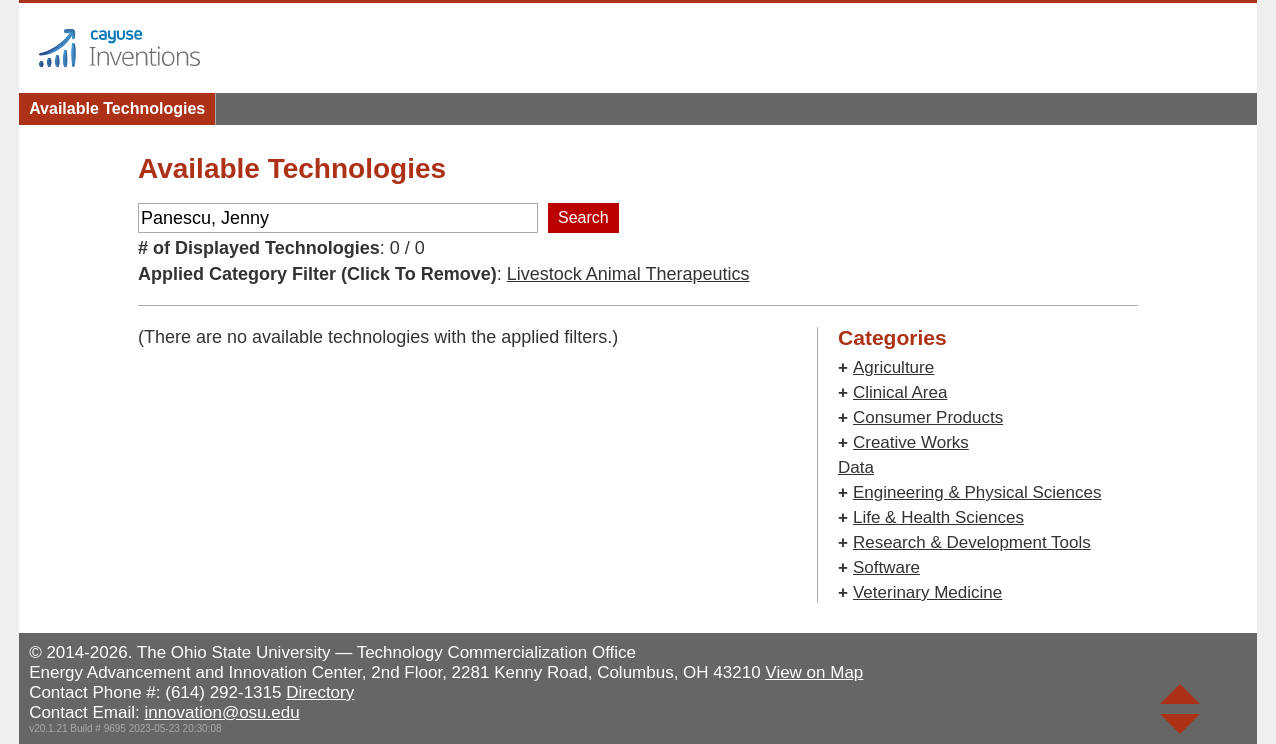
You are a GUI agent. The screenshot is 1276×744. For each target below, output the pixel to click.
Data (856, 467)
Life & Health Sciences (938, 517)
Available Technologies (117, 108)
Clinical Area (900, 392)
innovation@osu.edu (221, 712)
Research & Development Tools (972, 542)
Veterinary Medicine (927, 592)
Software (886, 567)
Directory (320, 692)
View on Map (814, 672)
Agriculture (893, 367)
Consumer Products (928, 417)
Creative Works (911, 442)
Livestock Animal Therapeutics (628, 274)
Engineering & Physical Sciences (977, 492)
